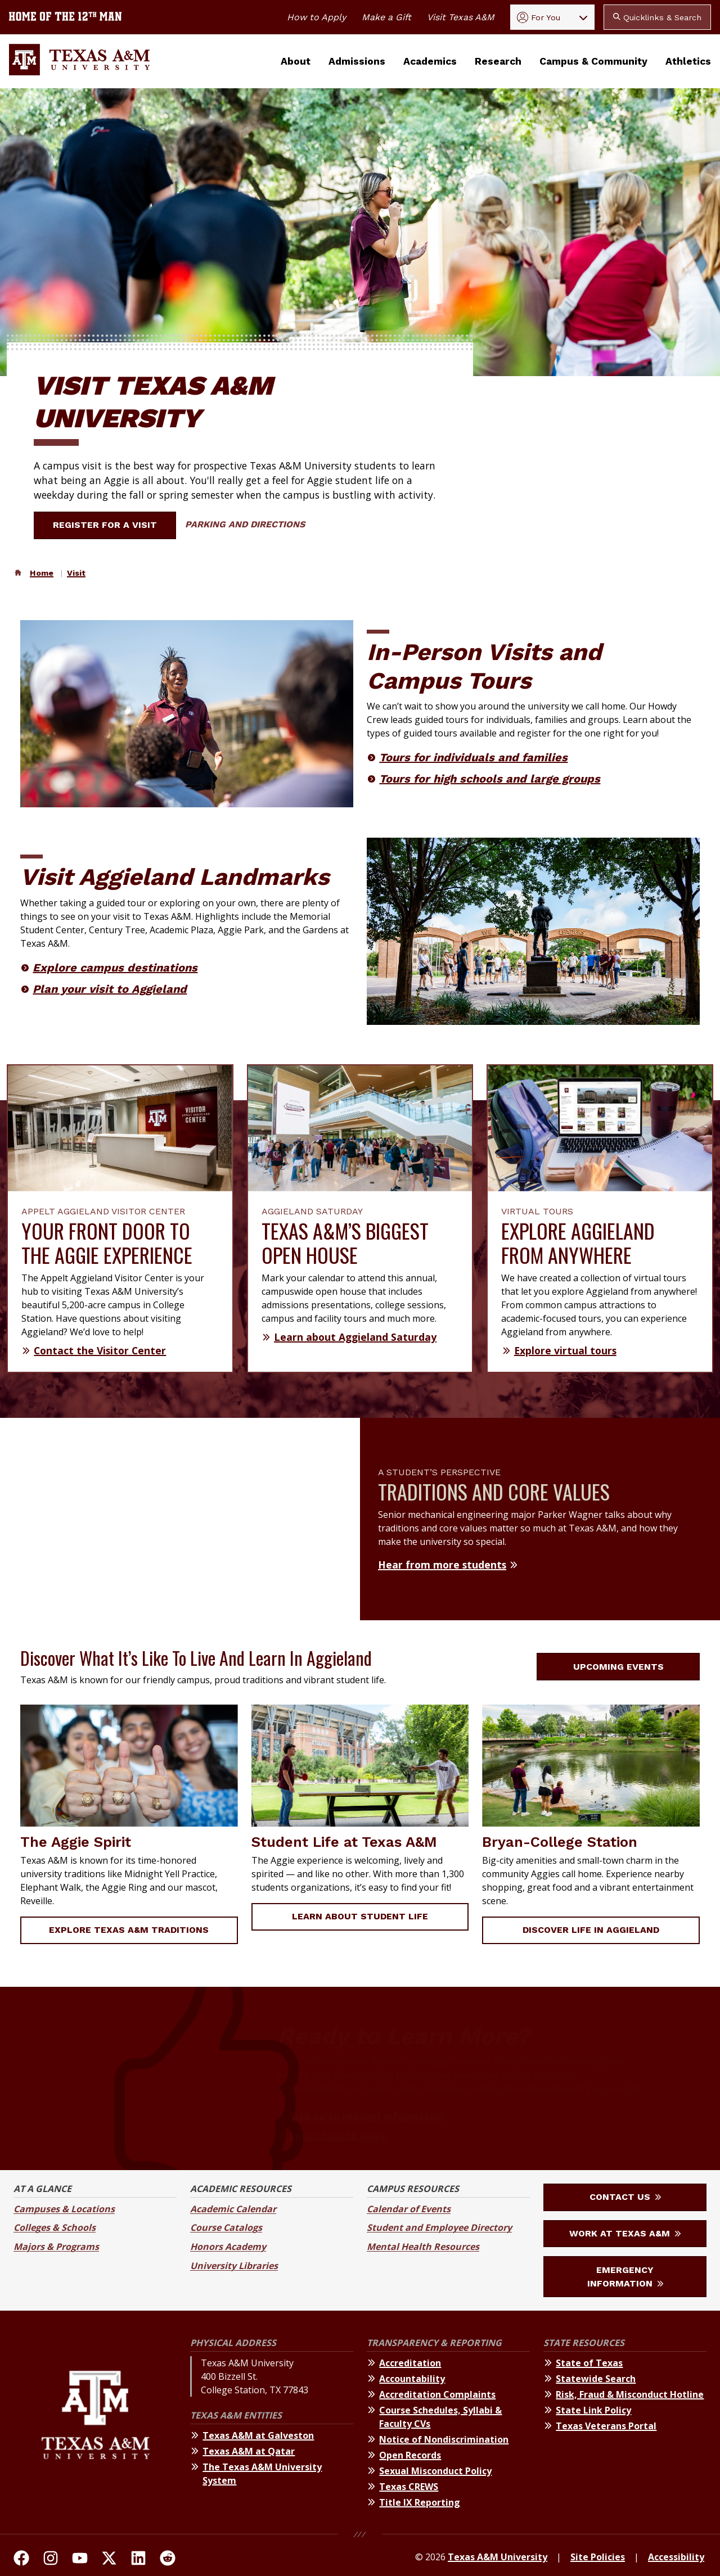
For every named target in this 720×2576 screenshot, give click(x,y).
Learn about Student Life (360, 1916)
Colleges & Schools (55, 2227)
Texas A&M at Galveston (258, 2435)
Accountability (412, 2378)
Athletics (688, 61)
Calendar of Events (409, 2209)
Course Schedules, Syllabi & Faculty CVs (440, 2417)
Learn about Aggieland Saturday (355, 1337)
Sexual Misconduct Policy (435, 2471)
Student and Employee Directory (439, 2227)
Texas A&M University (497, 2557)
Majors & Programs (56, 2246)
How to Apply (316, 17)
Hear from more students (442, 1564)
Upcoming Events (625, 1666)
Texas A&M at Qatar (248, 2451)
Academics (430, 61)
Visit (76, 572)
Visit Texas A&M (460, 17)
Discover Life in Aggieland (591, 1929)
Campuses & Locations (64, 2209)
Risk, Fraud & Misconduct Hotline (630, 2394)
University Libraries (234, 2265)
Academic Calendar (233, 2209)
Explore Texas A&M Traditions (129, 1929)
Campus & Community (593, 61)
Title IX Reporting (419, 2502)
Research (498, 61)
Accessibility (676, 2557)
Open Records (410, 2455)
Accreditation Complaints (437, 2394)
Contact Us (625, 2196)
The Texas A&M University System (262, 2474)
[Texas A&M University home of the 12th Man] (65, 17)
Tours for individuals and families (473, 757)
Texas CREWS (408, 2486)
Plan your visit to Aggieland (110, 989)
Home (41, 572)
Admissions (356, 61)
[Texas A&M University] (95, 2424)
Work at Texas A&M (625, 2233)
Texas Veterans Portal (606, 2426)
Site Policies (597, 2557)
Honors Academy (228, 2246)
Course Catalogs (226, 2227)
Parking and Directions (245, 524)
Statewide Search (596, 2378)
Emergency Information (625, 2277)
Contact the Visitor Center (100, 1350)
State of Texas (589, 2363)
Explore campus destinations (115, 967)
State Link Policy (593, 2410)
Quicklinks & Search (657, 17)
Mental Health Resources (423, 2246)
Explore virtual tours (565, 1350)
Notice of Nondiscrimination (443, 2439)
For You (538, 17)
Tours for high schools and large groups (489, 778)
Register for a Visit (111, 524)
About (295, 61)
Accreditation (410, 2363)
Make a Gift (386, 17)
